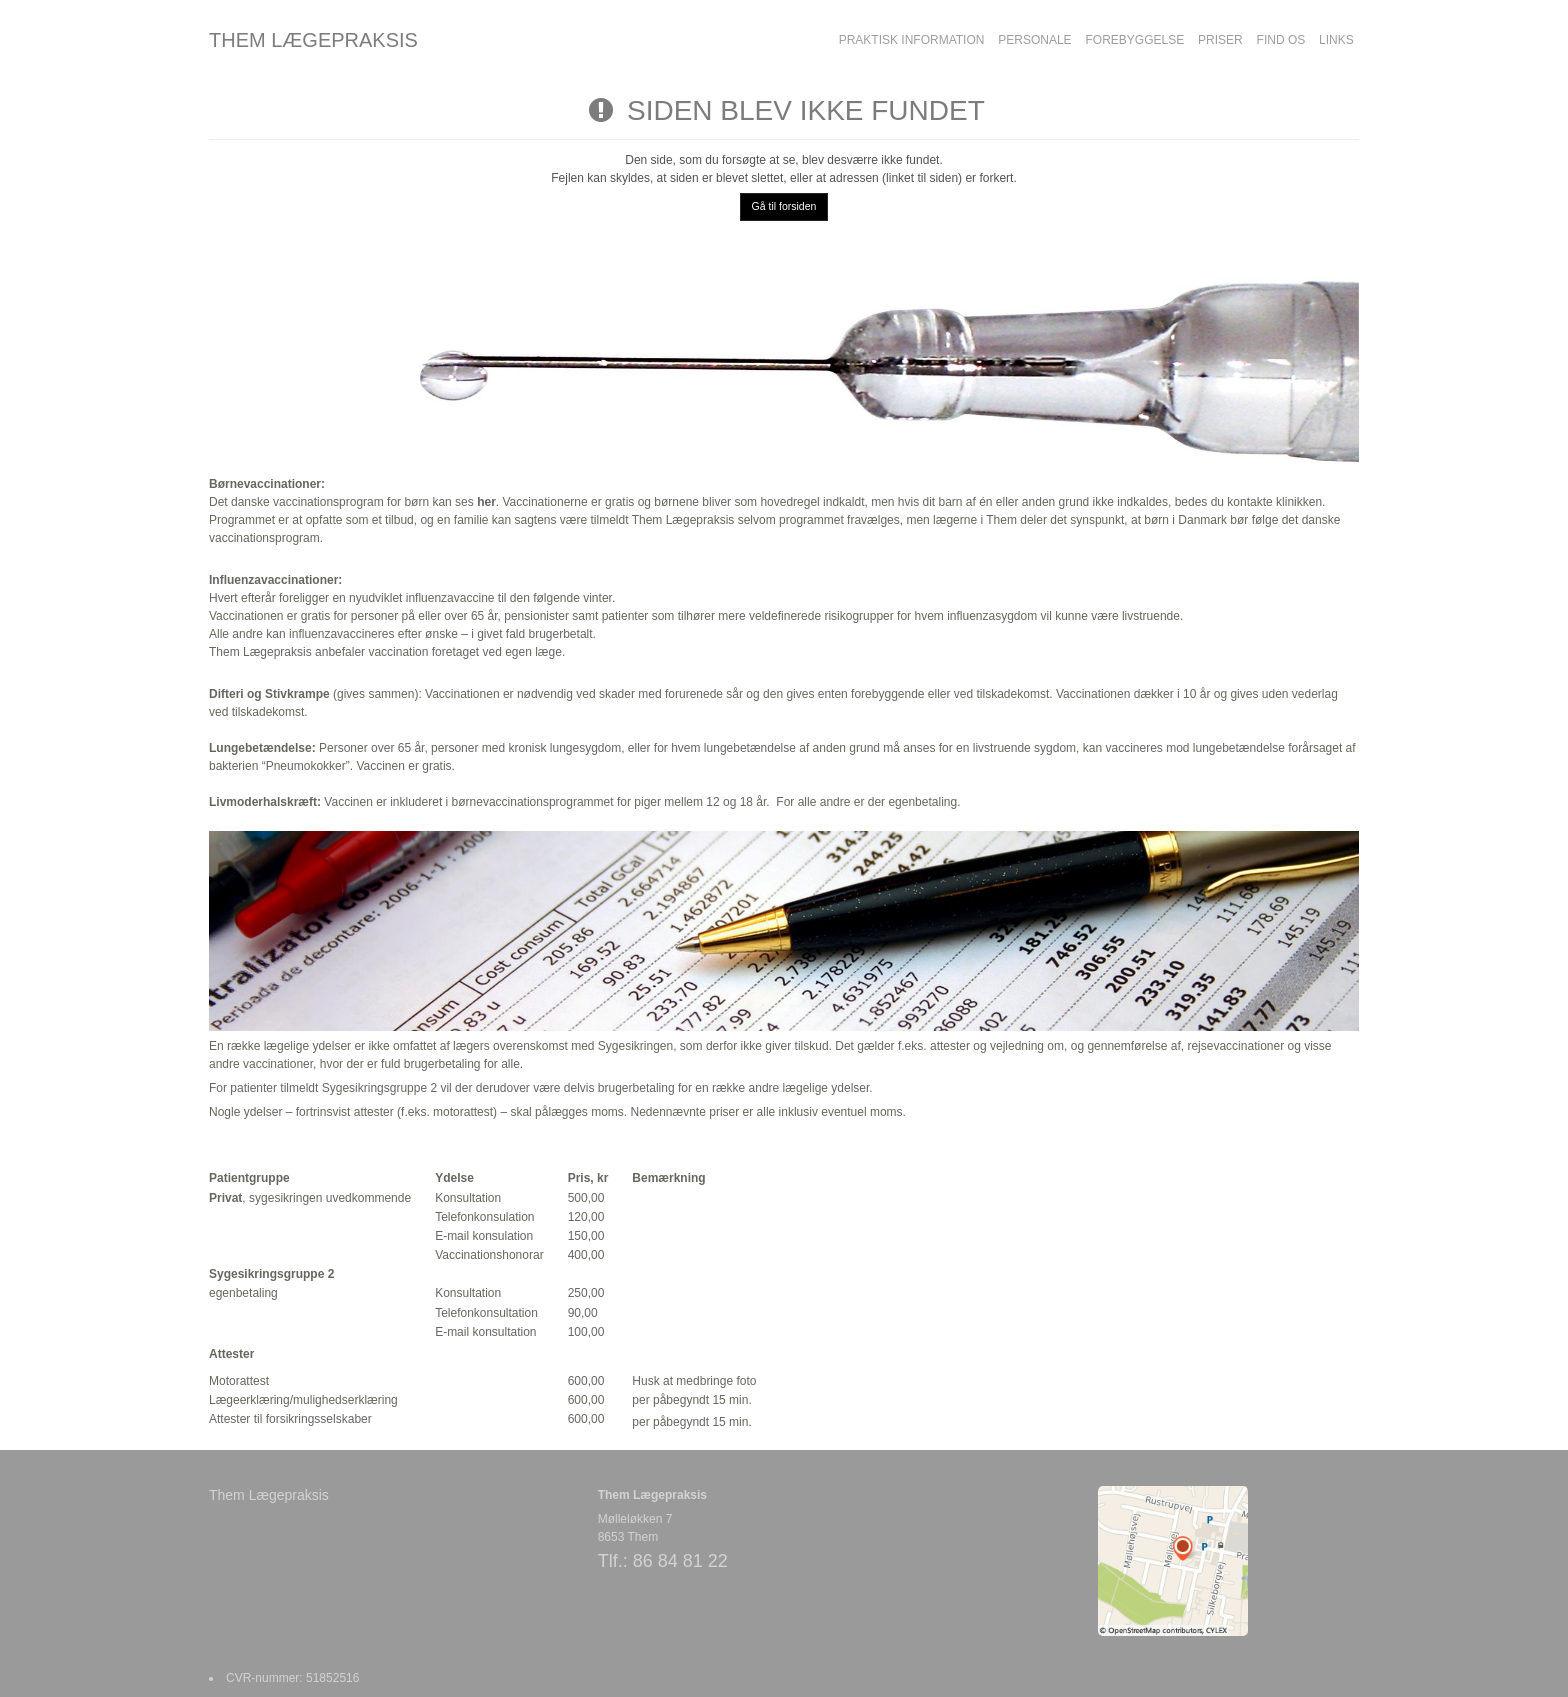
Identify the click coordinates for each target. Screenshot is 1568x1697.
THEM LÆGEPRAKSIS (313, 40)
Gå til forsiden (784, 206)
